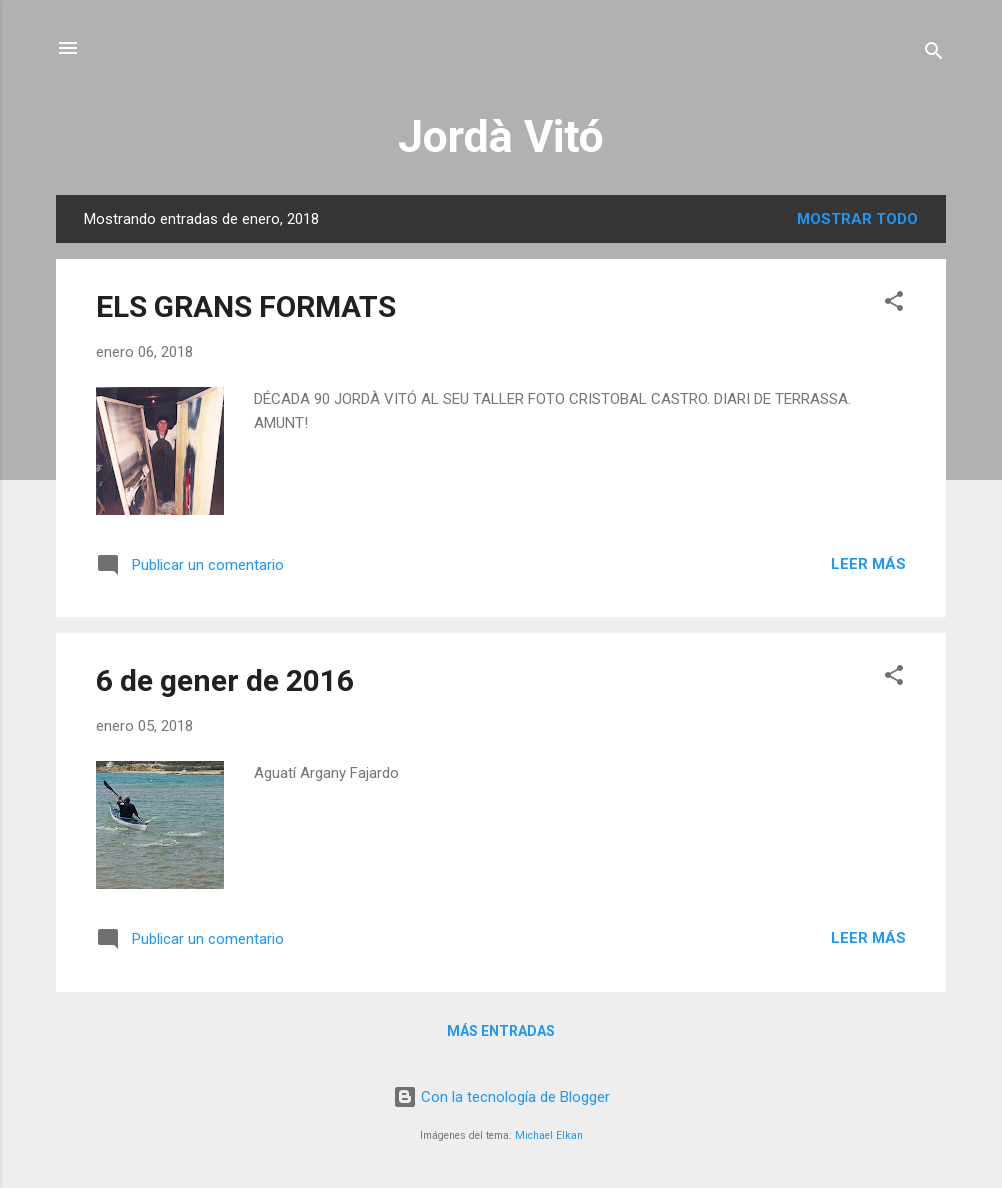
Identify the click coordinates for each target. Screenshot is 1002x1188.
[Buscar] (934, 54)
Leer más (868, 564)
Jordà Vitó (501, 136)
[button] (894, 304)
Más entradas (501, 1031)
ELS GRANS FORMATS (246, 306)
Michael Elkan (549, 1135)
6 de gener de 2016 (225, 680)
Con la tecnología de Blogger (501, 1097)
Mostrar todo (857, 219)
